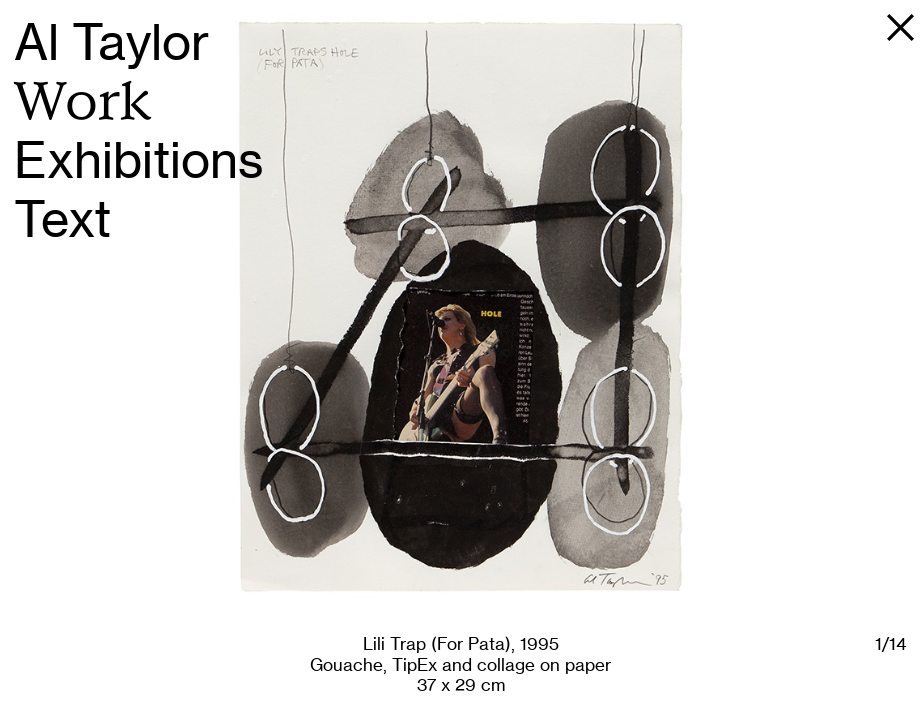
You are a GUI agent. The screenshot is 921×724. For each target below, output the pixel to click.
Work (82, 101)
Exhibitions (139, 160)
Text (62, 219)
